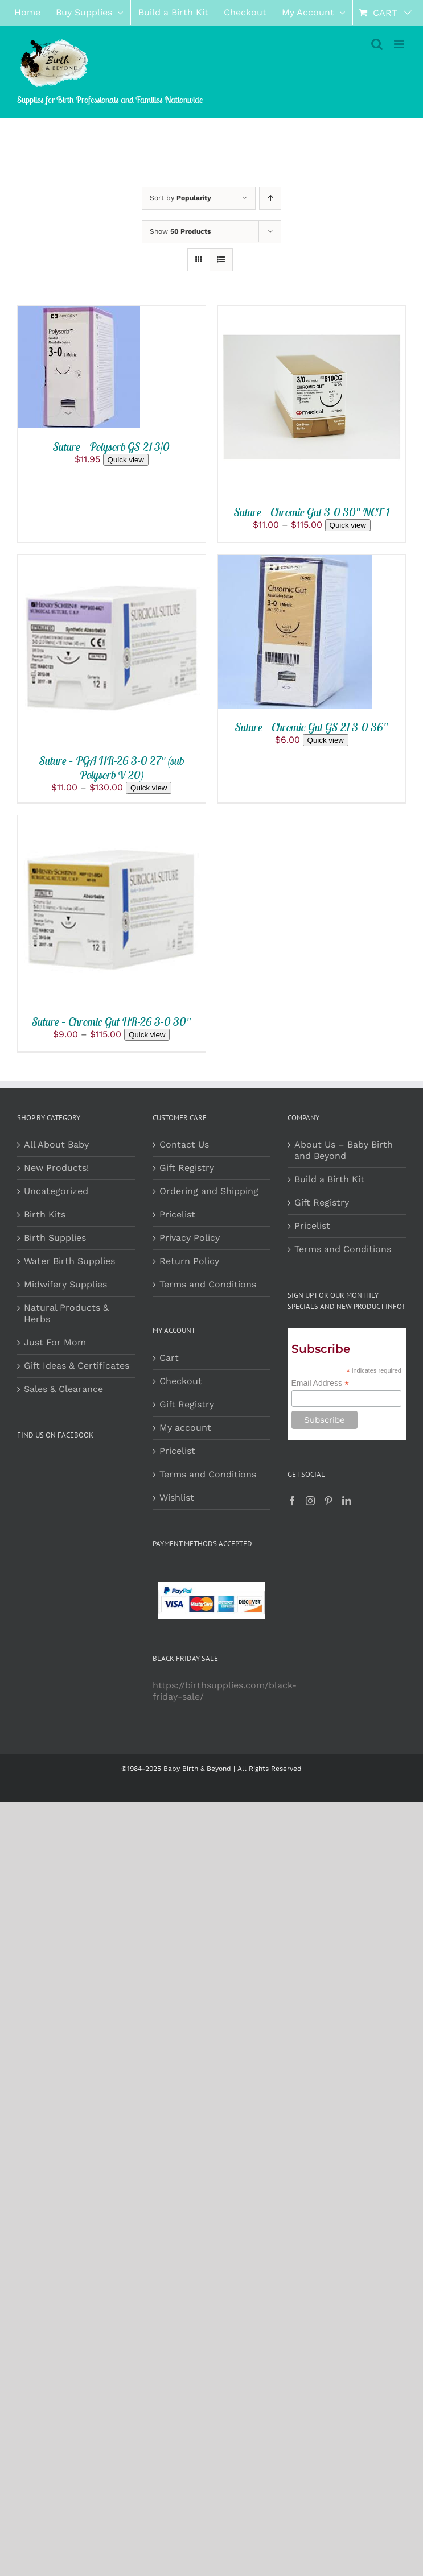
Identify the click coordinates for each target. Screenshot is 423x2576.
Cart (169, 1357)
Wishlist (176, 1497)
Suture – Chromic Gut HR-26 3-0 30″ (111, 1021)
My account (185, 1427)
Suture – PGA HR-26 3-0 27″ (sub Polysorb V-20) (111, 767)
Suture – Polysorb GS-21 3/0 (111, 447)
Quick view (126, 459)
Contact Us (184, 1144)
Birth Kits (44, 1214)
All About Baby (56, 1144)
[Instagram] (310, 1500)
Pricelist (177, 1214)
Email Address (320, 1383)
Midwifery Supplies (65, 1284)
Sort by (180, 198)
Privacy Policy (189, 1237)
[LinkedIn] (346, 1500)
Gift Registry (186, 1167)
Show (180, 231)
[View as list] (221, 260)
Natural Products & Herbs (66, 1313)
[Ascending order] (270, 198)
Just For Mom (55, 1342)
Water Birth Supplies (69, 1261)
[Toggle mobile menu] (400, 44)
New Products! (56, 1167)
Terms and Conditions (207, 1284)
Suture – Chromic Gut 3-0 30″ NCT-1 (311, 512)
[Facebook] (292, 1500)
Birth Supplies (55, 1237)
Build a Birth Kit (329, 1179)
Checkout (180, 1381)
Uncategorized (56, 1191)
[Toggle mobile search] (377, 44)
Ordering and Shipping (208, 1191)
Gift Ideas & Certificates (76, 1365)
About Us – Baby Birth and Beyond (343, 1150)
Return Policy (189, 1261)
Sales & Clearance (63, 1389)
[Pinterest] (328, 1500)
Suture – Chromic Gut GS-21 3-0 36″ (311, 727)
